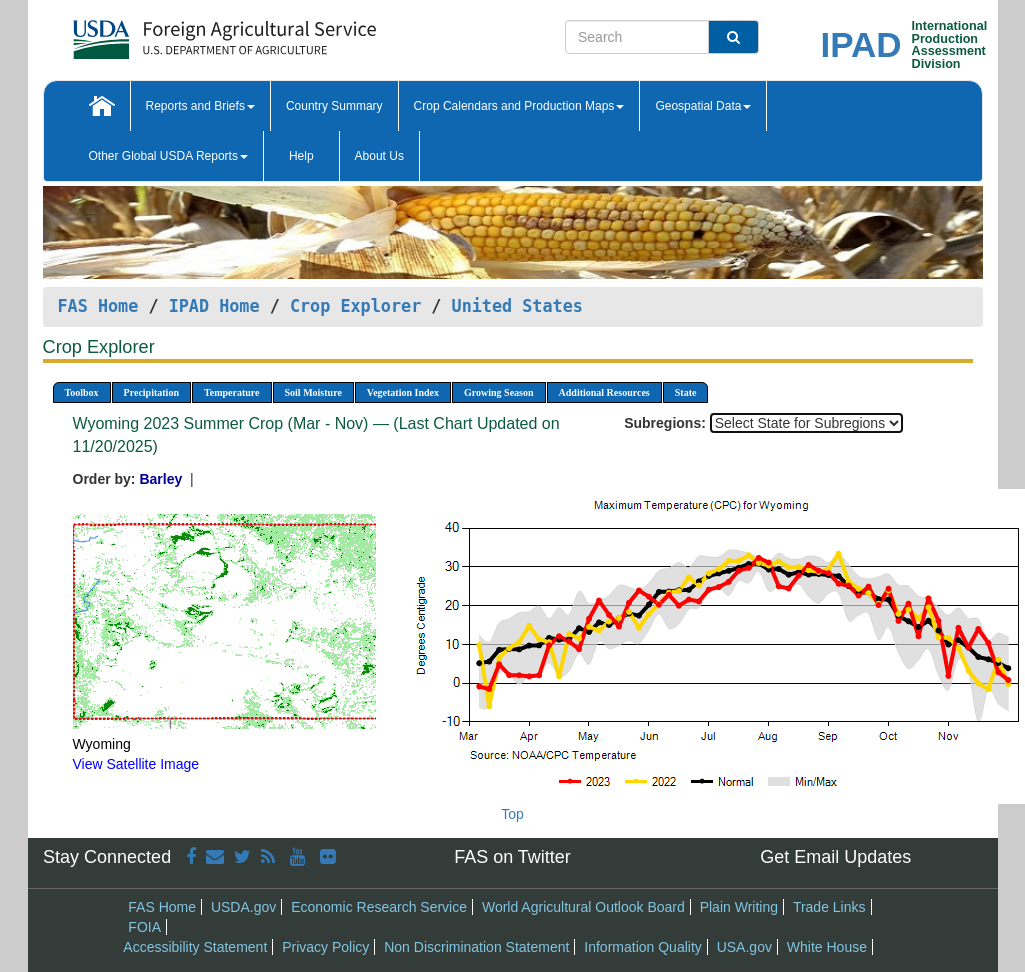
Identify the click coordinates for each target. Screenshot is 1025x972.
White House (827, 947)
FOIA (144, 927)
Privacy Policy (325, 947)
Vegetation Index (403, 392)
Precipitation (151, 392)
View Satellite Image (136, 764)
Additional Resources (604, 392)
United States (517, 306)
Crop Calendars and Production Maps (519, 106)
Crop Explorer (355, 306)
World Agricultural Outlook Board (583, 907)
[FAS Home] (174, 32)
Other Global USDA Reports (168, 156)
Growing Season (499, 392)
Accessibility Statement (195, 947)
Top (512, 814)
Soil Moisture (313, 392)
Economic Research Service (379, 907)
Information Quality (643, 947)
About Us (379, 156)
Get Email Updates (835, 857)
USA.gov (744, 947)
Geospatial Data (703, 106)
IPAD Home (214, 306)
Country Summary (334, 106)
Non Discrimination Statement (476, 947)
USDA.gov (243, 907)
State (686, 392)
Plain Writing (739, 907)
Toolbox (82, 392)
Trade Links (829, 907)
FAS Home (98, 306)
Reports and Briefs (200, 106)
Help (301, 156)
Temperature (232, 392)
